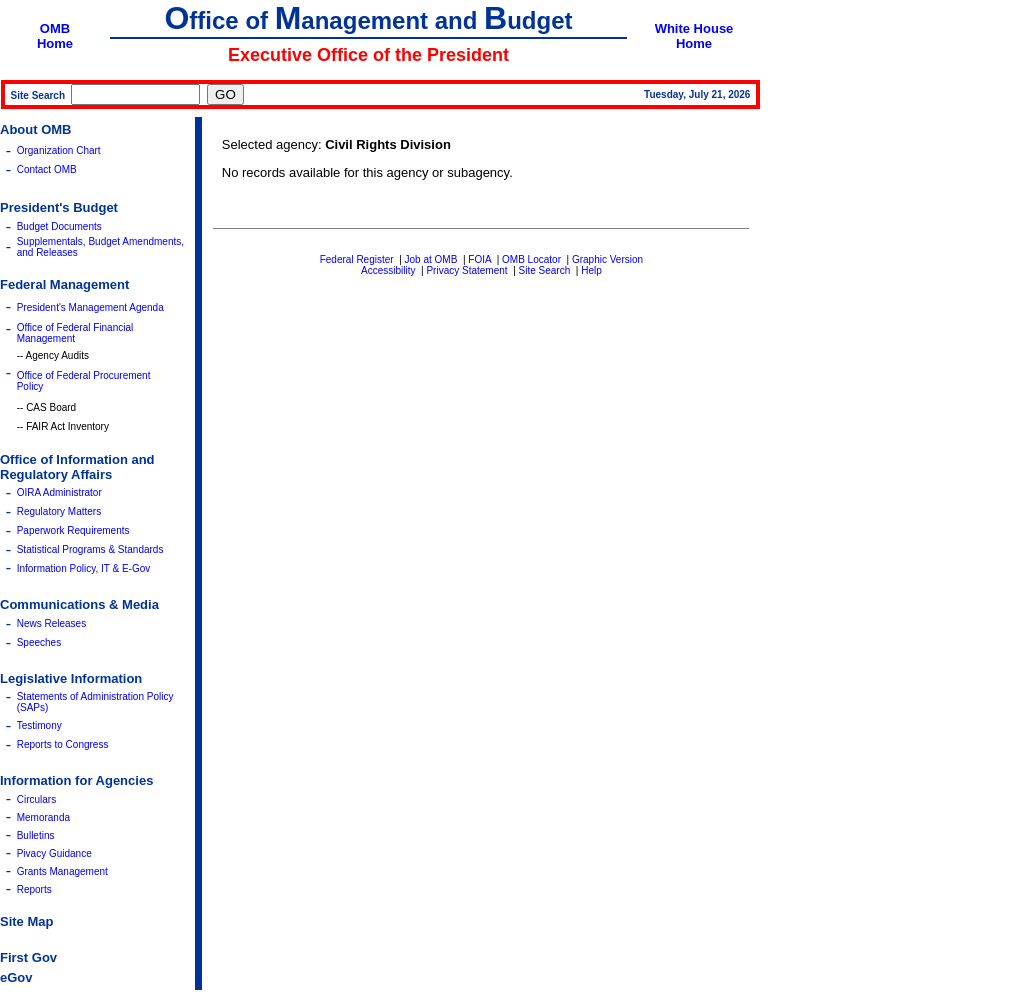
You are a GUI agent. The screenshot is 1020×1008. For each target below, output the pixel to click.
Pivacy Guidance (54, 853)
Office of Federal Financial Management (75, 333)
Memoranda (43, 817)
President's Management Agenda (90, 307)
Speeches (39, 642)
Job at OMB (431, 259)
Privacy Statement (466, 270)
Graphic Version (607, 259)
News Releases (51, 623)
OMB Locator (531, 259)
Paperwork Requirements (73, 530)
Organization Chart (59, 150)
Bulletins (36, 835)
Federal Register (357, 259)
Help (591, 270)
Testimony (39, 725)
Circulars (36, 799)
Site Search (545, 270)
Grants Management (62, 871)
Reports (34, 889)
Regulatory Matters (59, 511)
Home (55, 43)
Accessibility (388, 270)
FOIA (479, 259)
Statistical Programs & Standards (90, 549)
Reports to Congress (63, 744)
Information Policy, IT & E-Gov (84, 568)
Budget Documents (59, 226)
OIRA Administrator (59, 492)
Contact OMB (47, 169)
